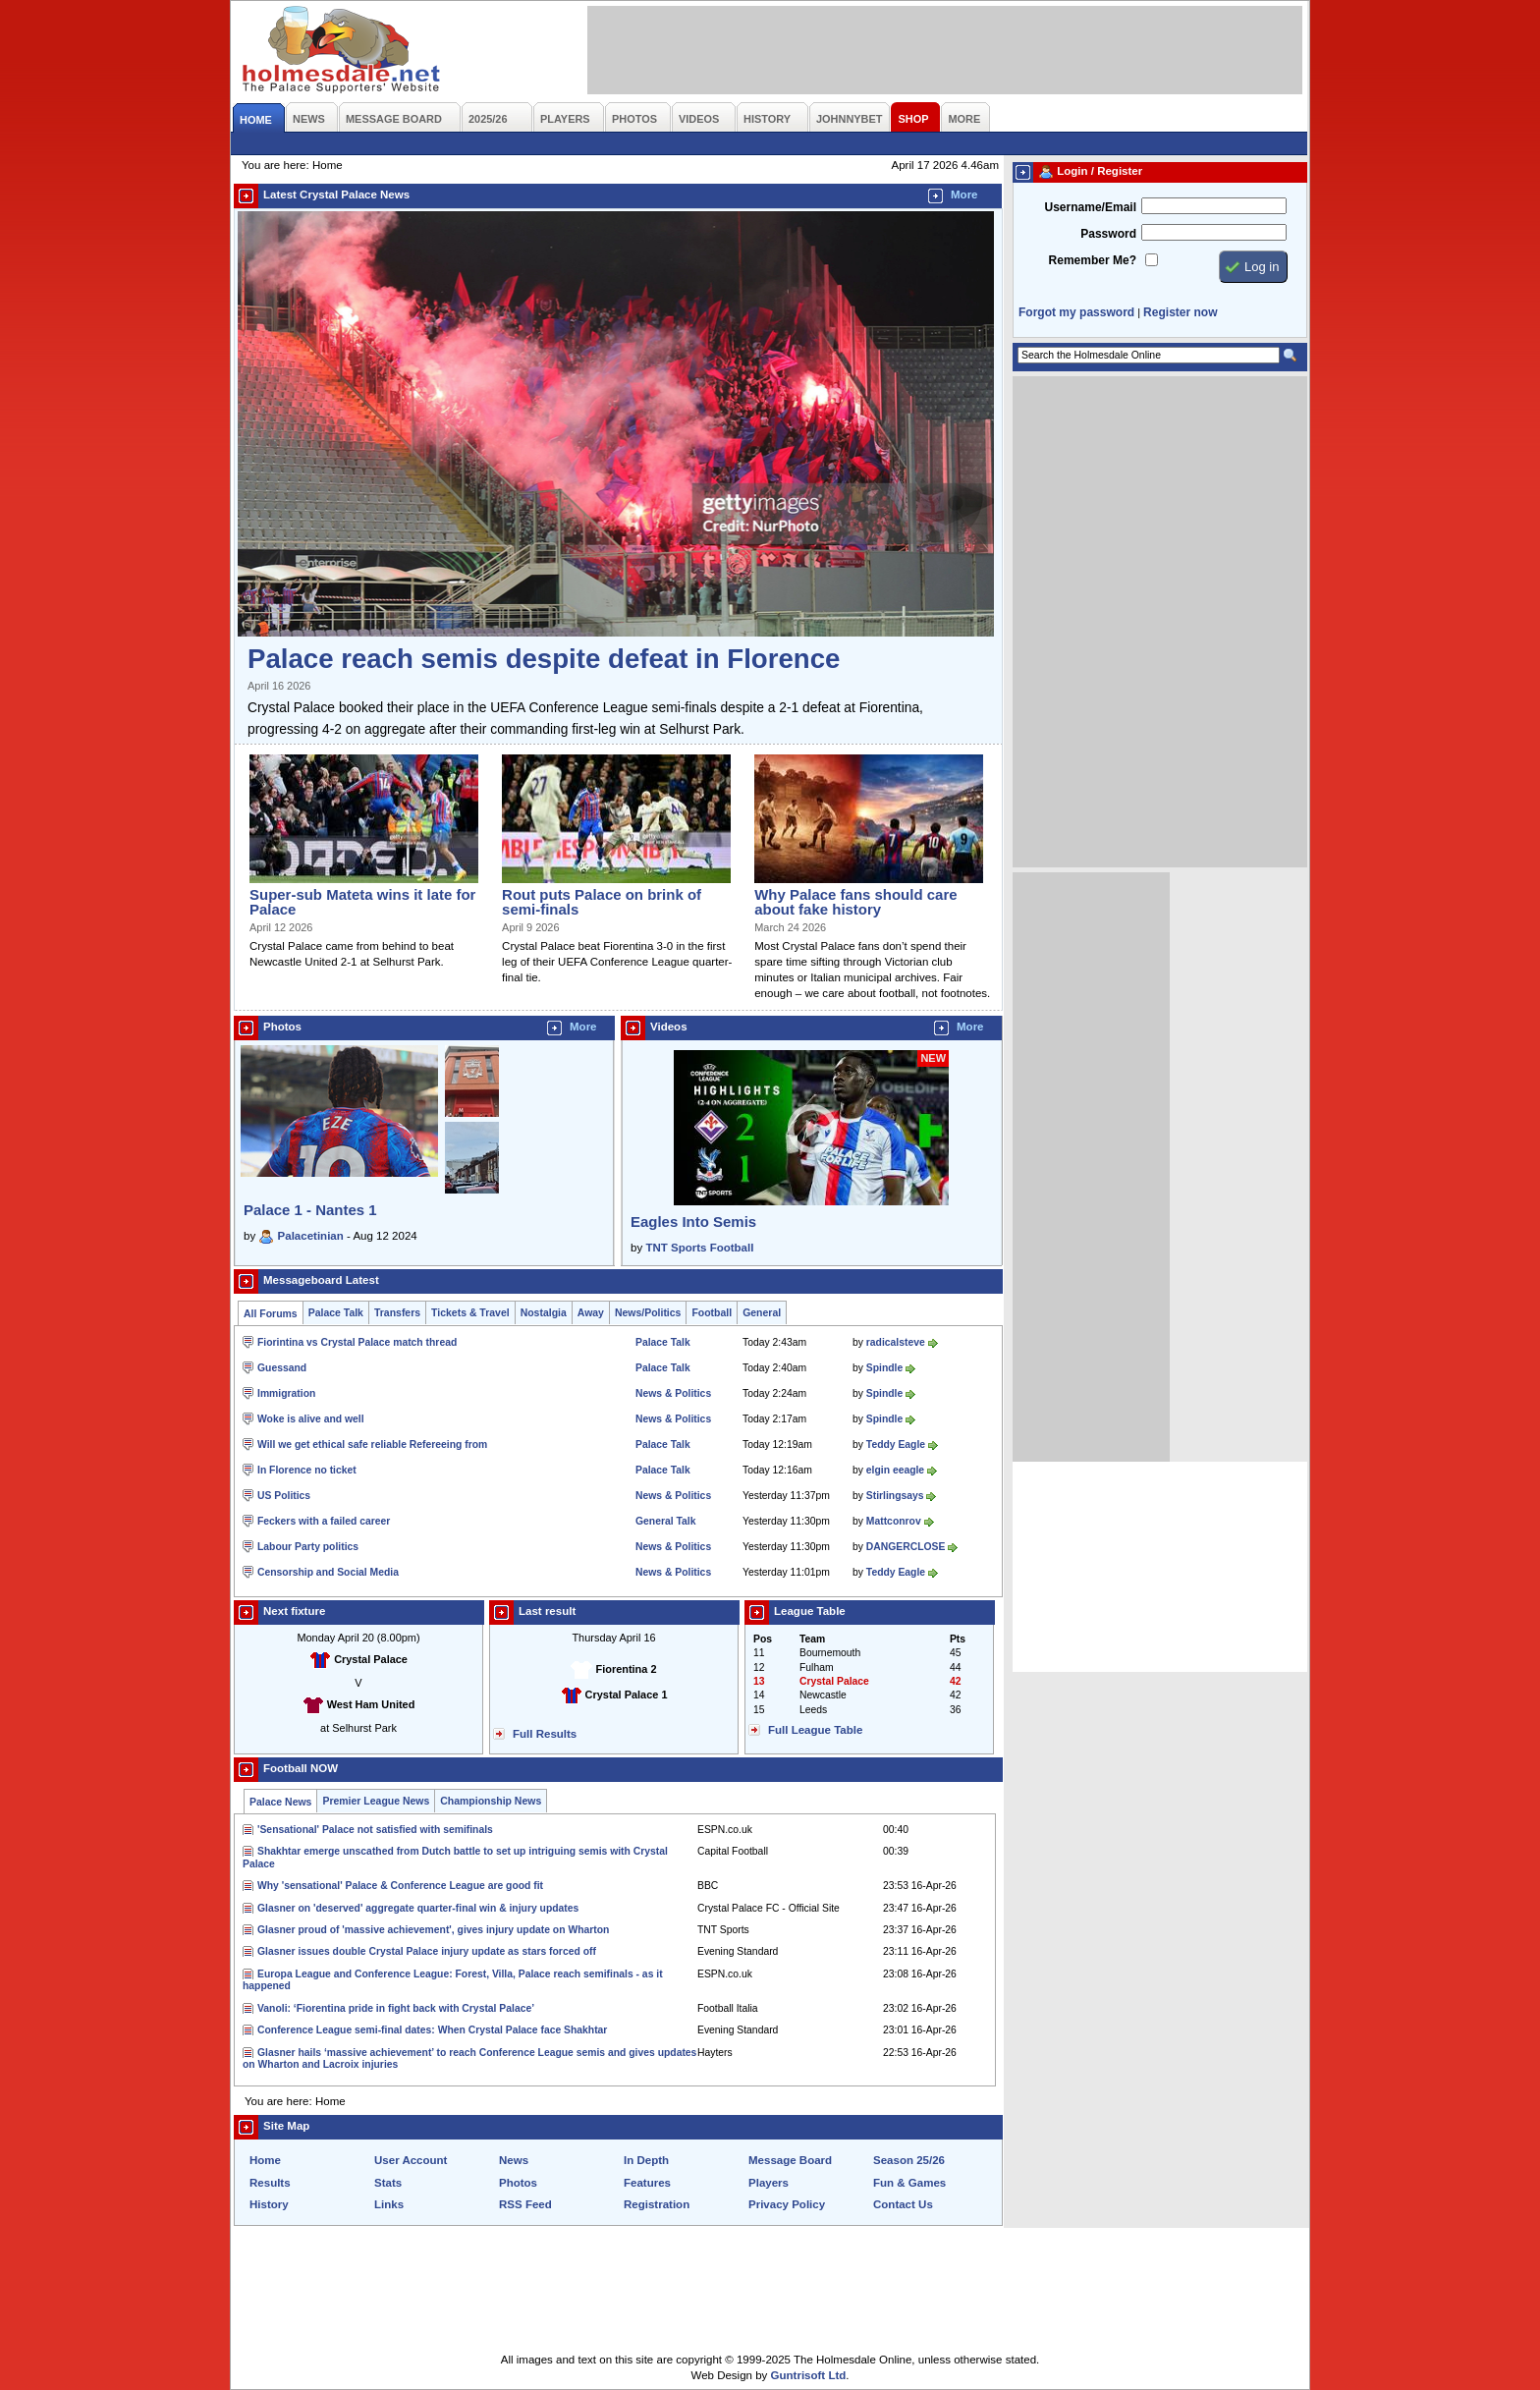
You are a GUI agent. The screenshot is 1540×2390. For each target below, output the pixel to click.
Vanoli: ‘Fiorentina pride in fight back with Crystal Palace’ (395, 2008)
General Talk (665, 1521)
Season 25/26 (909, 2160)
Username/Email (1090, 207)
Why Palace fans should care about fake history (855, 901)
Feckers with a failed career (323, 1521)
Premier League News (375, 1801)
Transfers (397, 1312)
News (513, 2160)
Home (265, 2160)
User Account (410, 2160)
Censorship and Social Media (328, 1572)
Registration (656, 2204)
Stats (388, 2183)
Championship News (490, 1801)
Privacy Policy (786, 2204)
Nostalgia (544, 1312)
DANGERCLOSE (906, 1546)
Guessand (281, 1367)
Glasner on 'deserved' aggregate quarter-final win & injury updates (417, 1908)
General (761, 1312)
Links (389, 2204)
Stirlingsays (895, 1495)
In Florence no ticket (307, 1470)
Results (270, 2183)
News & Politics (673, 1393)
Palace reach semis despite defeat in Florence (544, 658)
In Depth (646, 2160)
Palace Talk (335, 1312)
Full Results (545, 1734)
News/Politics (648, 1312)
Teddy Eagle (895, 1444)
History (269, 2204)
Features (647, 2183)
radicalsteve (895, 1342)
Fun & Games (909, 2183)
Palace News (280, 1802)
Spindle (884, 1367)
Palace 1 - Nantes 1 (310, 1209)
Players (768, 2183)
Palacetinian (311, 1236)
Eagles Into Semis (693, 1221)
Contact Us (903, 2204)
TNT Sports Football (699, 1247)
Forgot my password (1076, 312)
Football (711, 1312)
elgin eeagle (895, 1470)
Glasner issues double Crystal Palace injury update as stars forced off (426, 1951)
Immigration (286, 1393)
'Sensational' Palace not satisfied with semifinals (375, 1829)
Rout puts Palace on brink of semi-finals (601, 901)
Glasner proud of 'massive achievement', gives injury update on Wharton (433, 1929)
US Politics (283, 1495)
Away (591, 1312)
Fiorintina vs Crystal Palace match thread (357, 1342)
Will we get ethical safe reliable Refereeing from (372, 1444)
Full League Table (815, 1730)
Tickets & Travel (470, 1312)
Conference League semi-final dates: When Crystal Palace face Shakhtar (432, 2030)
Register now (1180, 312)
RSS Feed (525, 2204)
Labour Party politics (307, 1546)
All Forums (271, 1313)
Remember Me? (1092, 260)
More (964, 194)
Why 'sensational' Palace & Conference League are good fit (400, 1885)
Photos (518, 2183)
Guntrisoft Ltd (809, 2375)
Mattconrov (893, 1521)
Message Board (790, 2160)
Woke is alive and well (310, 1419)
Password (1108, 234)
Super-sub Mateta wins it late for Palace (362, 901)
